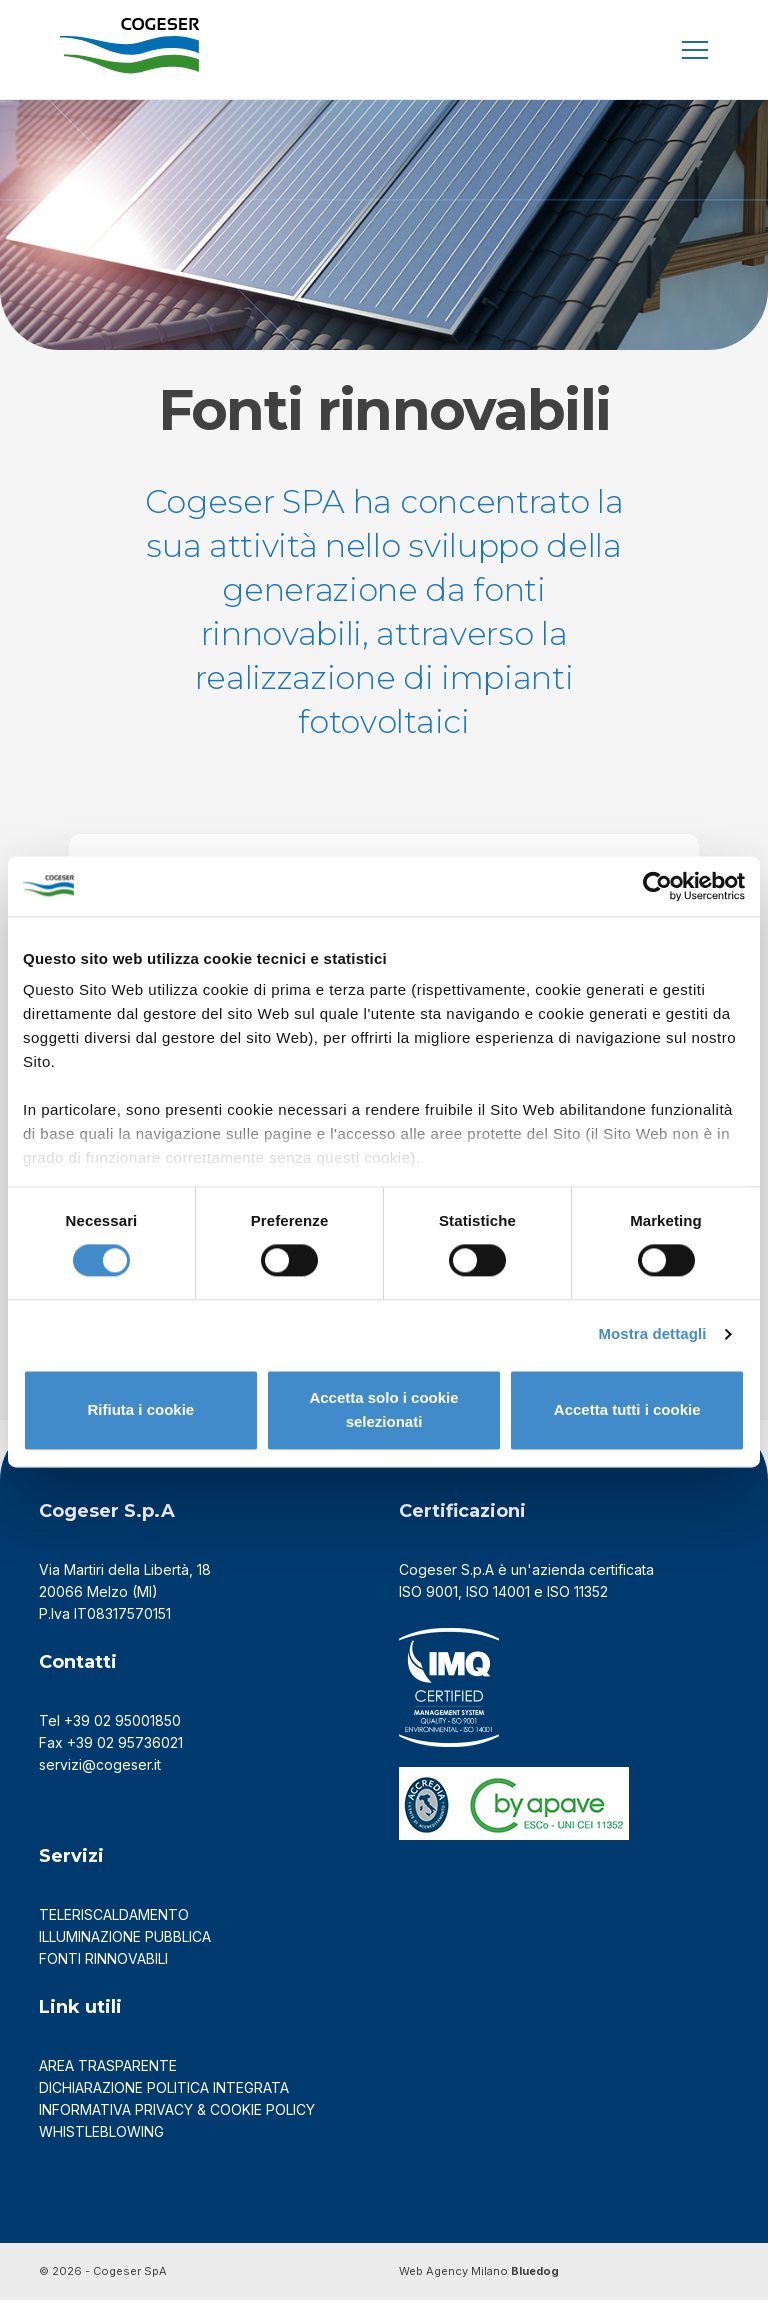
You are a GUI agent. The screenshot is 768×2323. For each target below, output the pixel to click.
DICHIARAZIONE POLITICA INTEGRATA (164, 2110)
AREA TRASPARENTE (108, 2088)
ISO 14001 (498, 1615)
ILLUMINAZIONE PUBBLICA (125, 1959)
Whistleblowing (103, 2154)
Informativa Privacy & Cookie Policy (177, 2132)
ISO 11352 (577, 1615)
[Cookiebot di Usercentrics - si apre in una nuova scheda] (657, 886)
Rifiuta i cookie (140, 1409)
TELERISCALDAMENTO (114, 1937)
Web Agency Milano (453, 2294)
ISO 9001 (428, 1615)
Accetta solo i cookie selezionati (383, 1409)
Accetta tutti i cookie (627, 1409)
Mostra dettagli (652, 1334)
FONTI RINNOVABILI (103, 1981)
